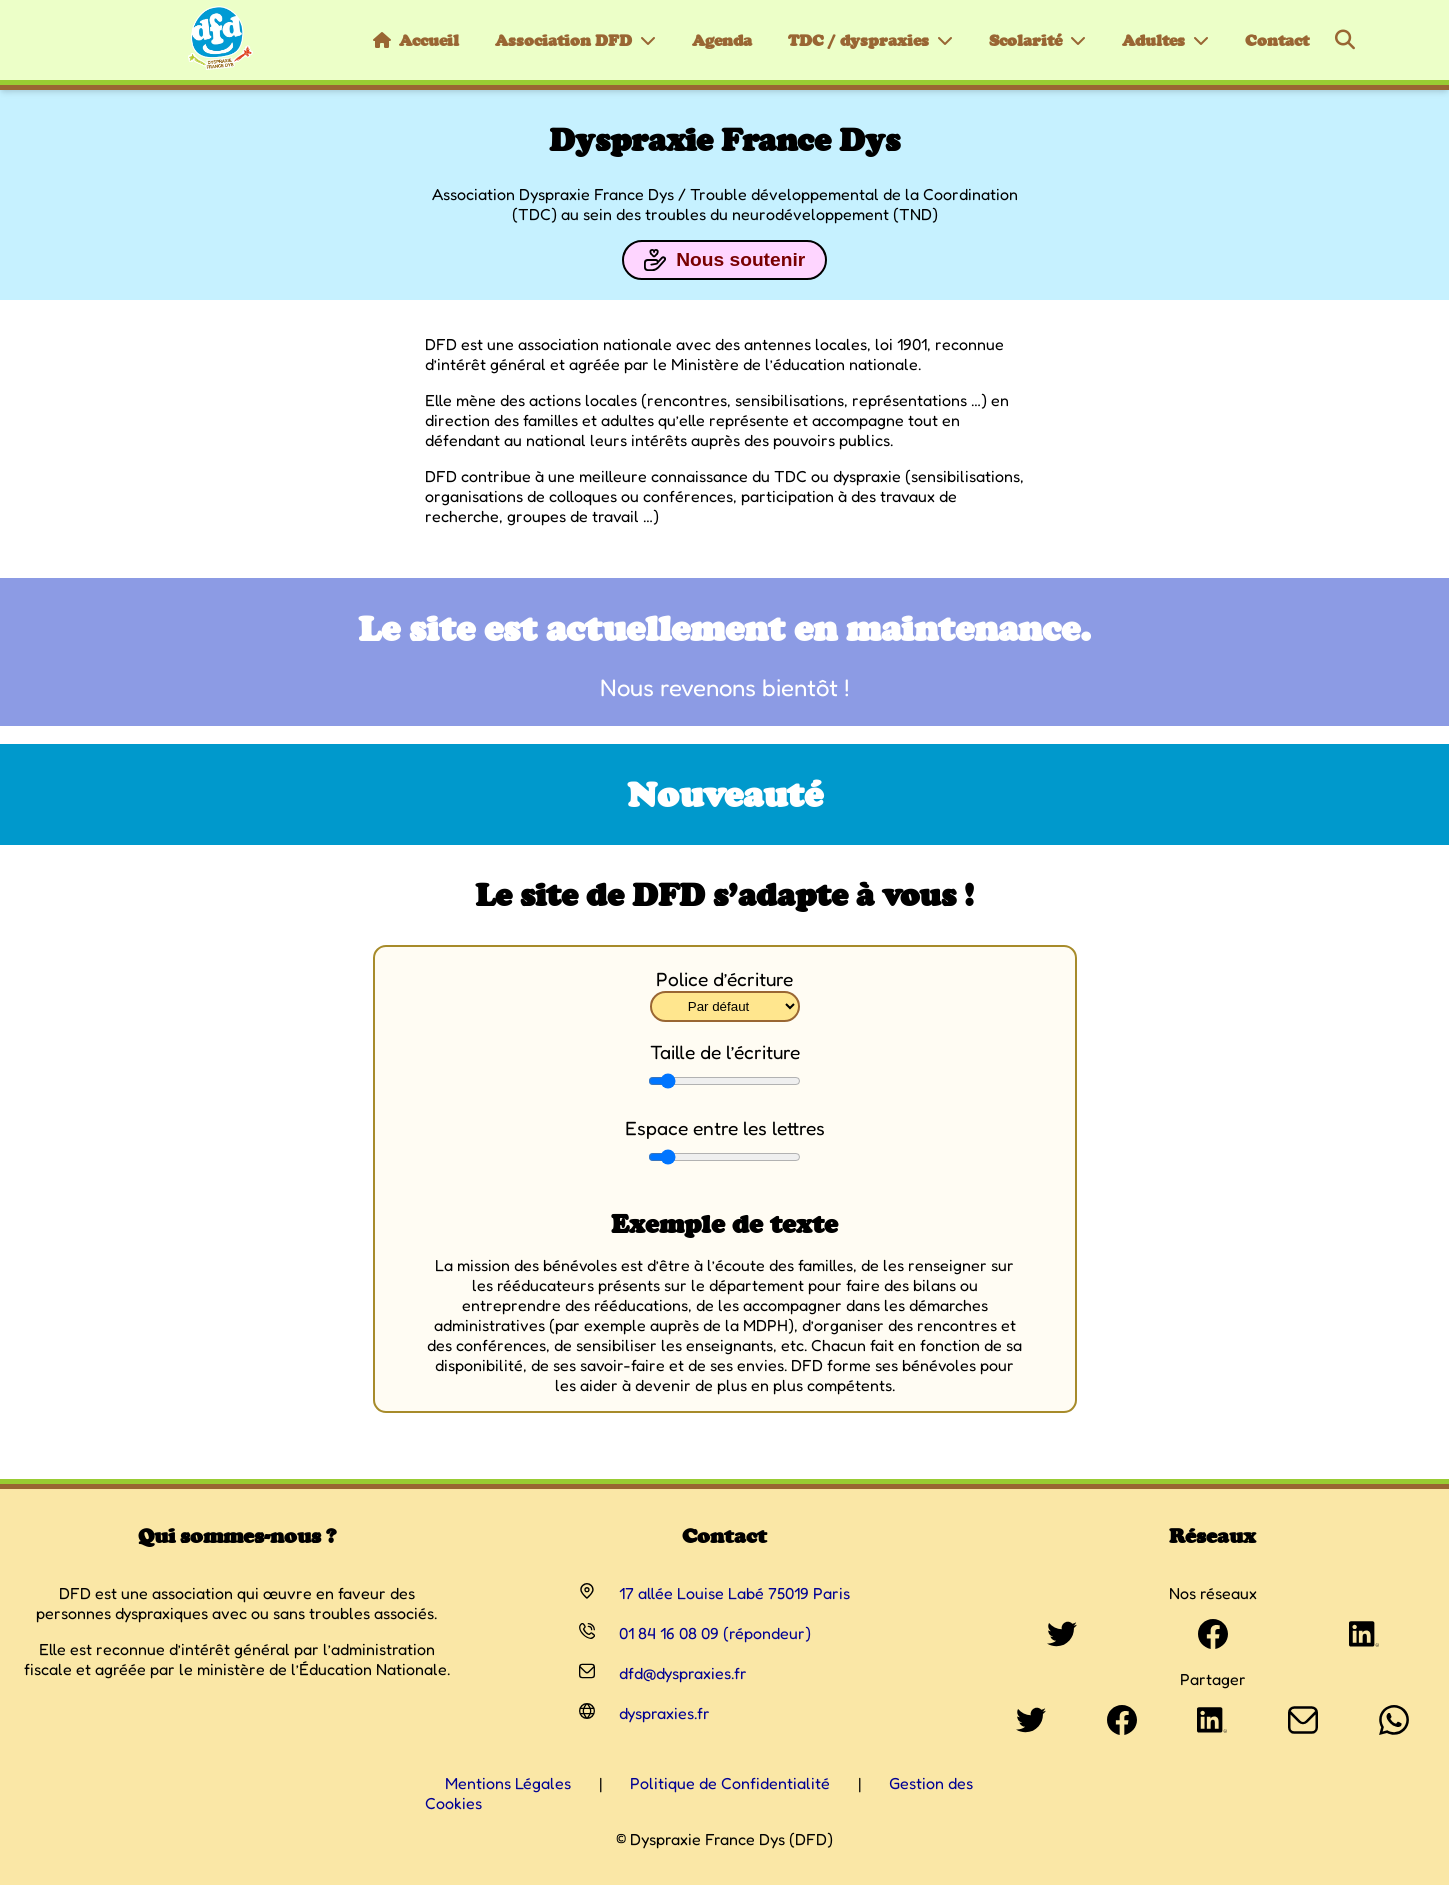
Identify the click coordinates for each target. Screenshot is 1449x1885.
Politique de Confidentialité (730, 1783)
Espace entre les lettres (725, 1128)
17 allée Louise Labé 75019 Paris (734, 1593)
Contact (1277, 40)
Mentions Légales (508, 1783)
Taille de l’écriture (725, 1052)
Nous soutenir (724, 260)
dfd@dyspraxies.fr (683, 1673)
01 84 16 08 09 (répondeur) (715, 1633)
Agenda (722, 40)
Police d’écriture (724, 979)
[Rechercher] (1345, 40)
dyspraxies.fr (664, 1713)
